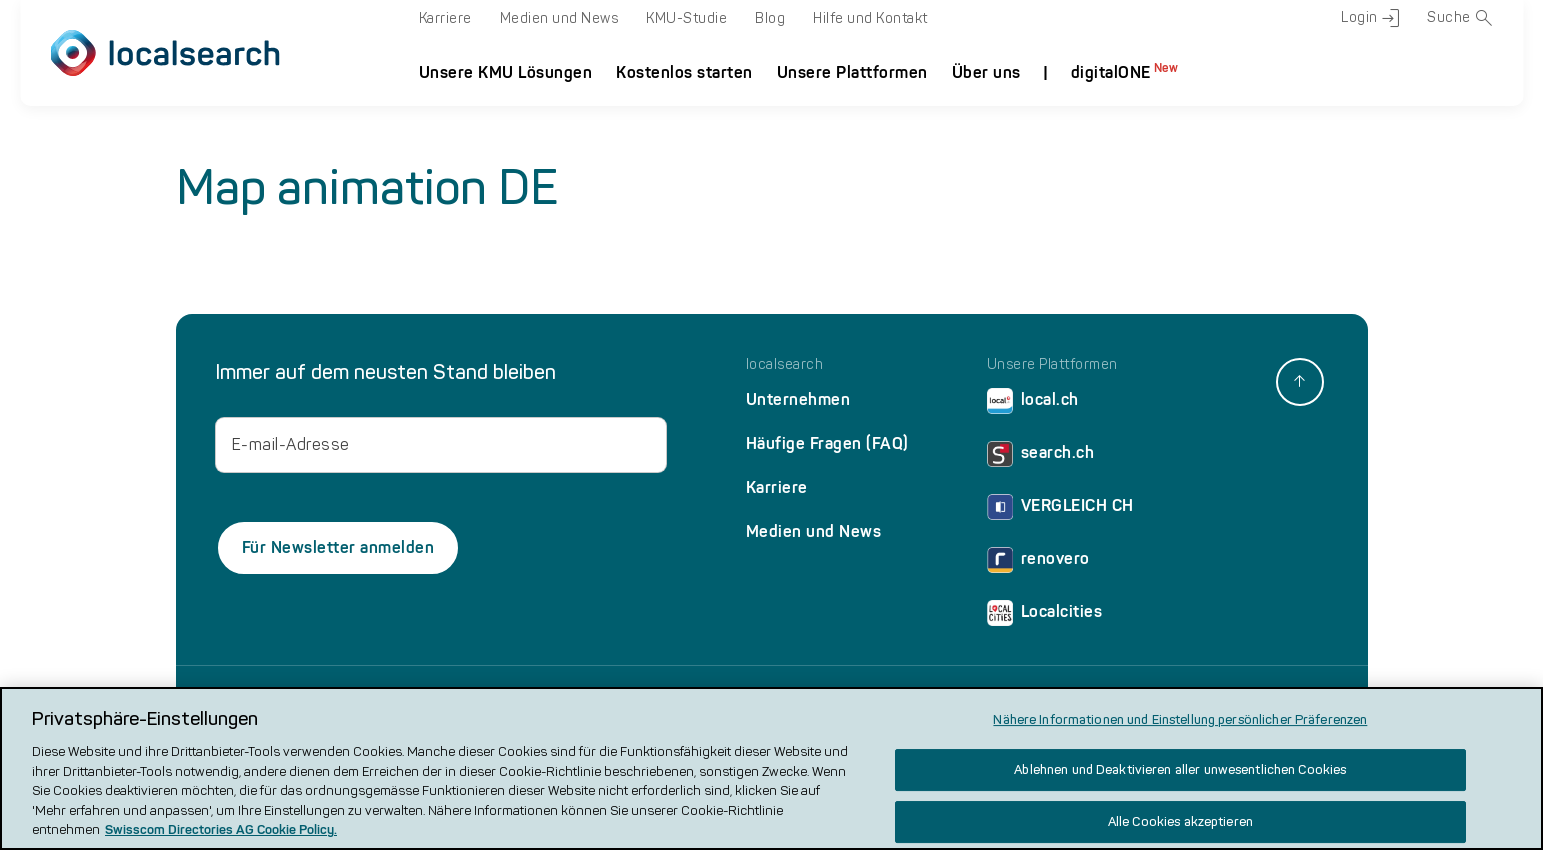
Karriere (445, 18)
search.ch (1041, 457)
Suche (1460, 18)
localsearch (785, 365)
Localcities (1045, 616)
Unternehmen (798, 399)
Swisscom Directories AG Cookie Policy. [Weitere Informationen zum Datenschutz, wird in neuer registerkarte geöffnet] (221, 830)
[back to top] (1300, 382)
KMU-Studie (686, 18)
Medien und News (559, 18)
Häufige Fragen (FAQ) (827, 443)
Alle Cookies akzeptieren (1180, 821)
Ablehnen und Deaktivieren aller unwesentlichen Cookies (1180, 770)
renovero (1038, 563)
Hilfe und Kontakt (870, 18)
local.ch (1033, 404)
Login (1370, 18)
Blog (770, 18)
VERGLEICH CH (1060, 510)
